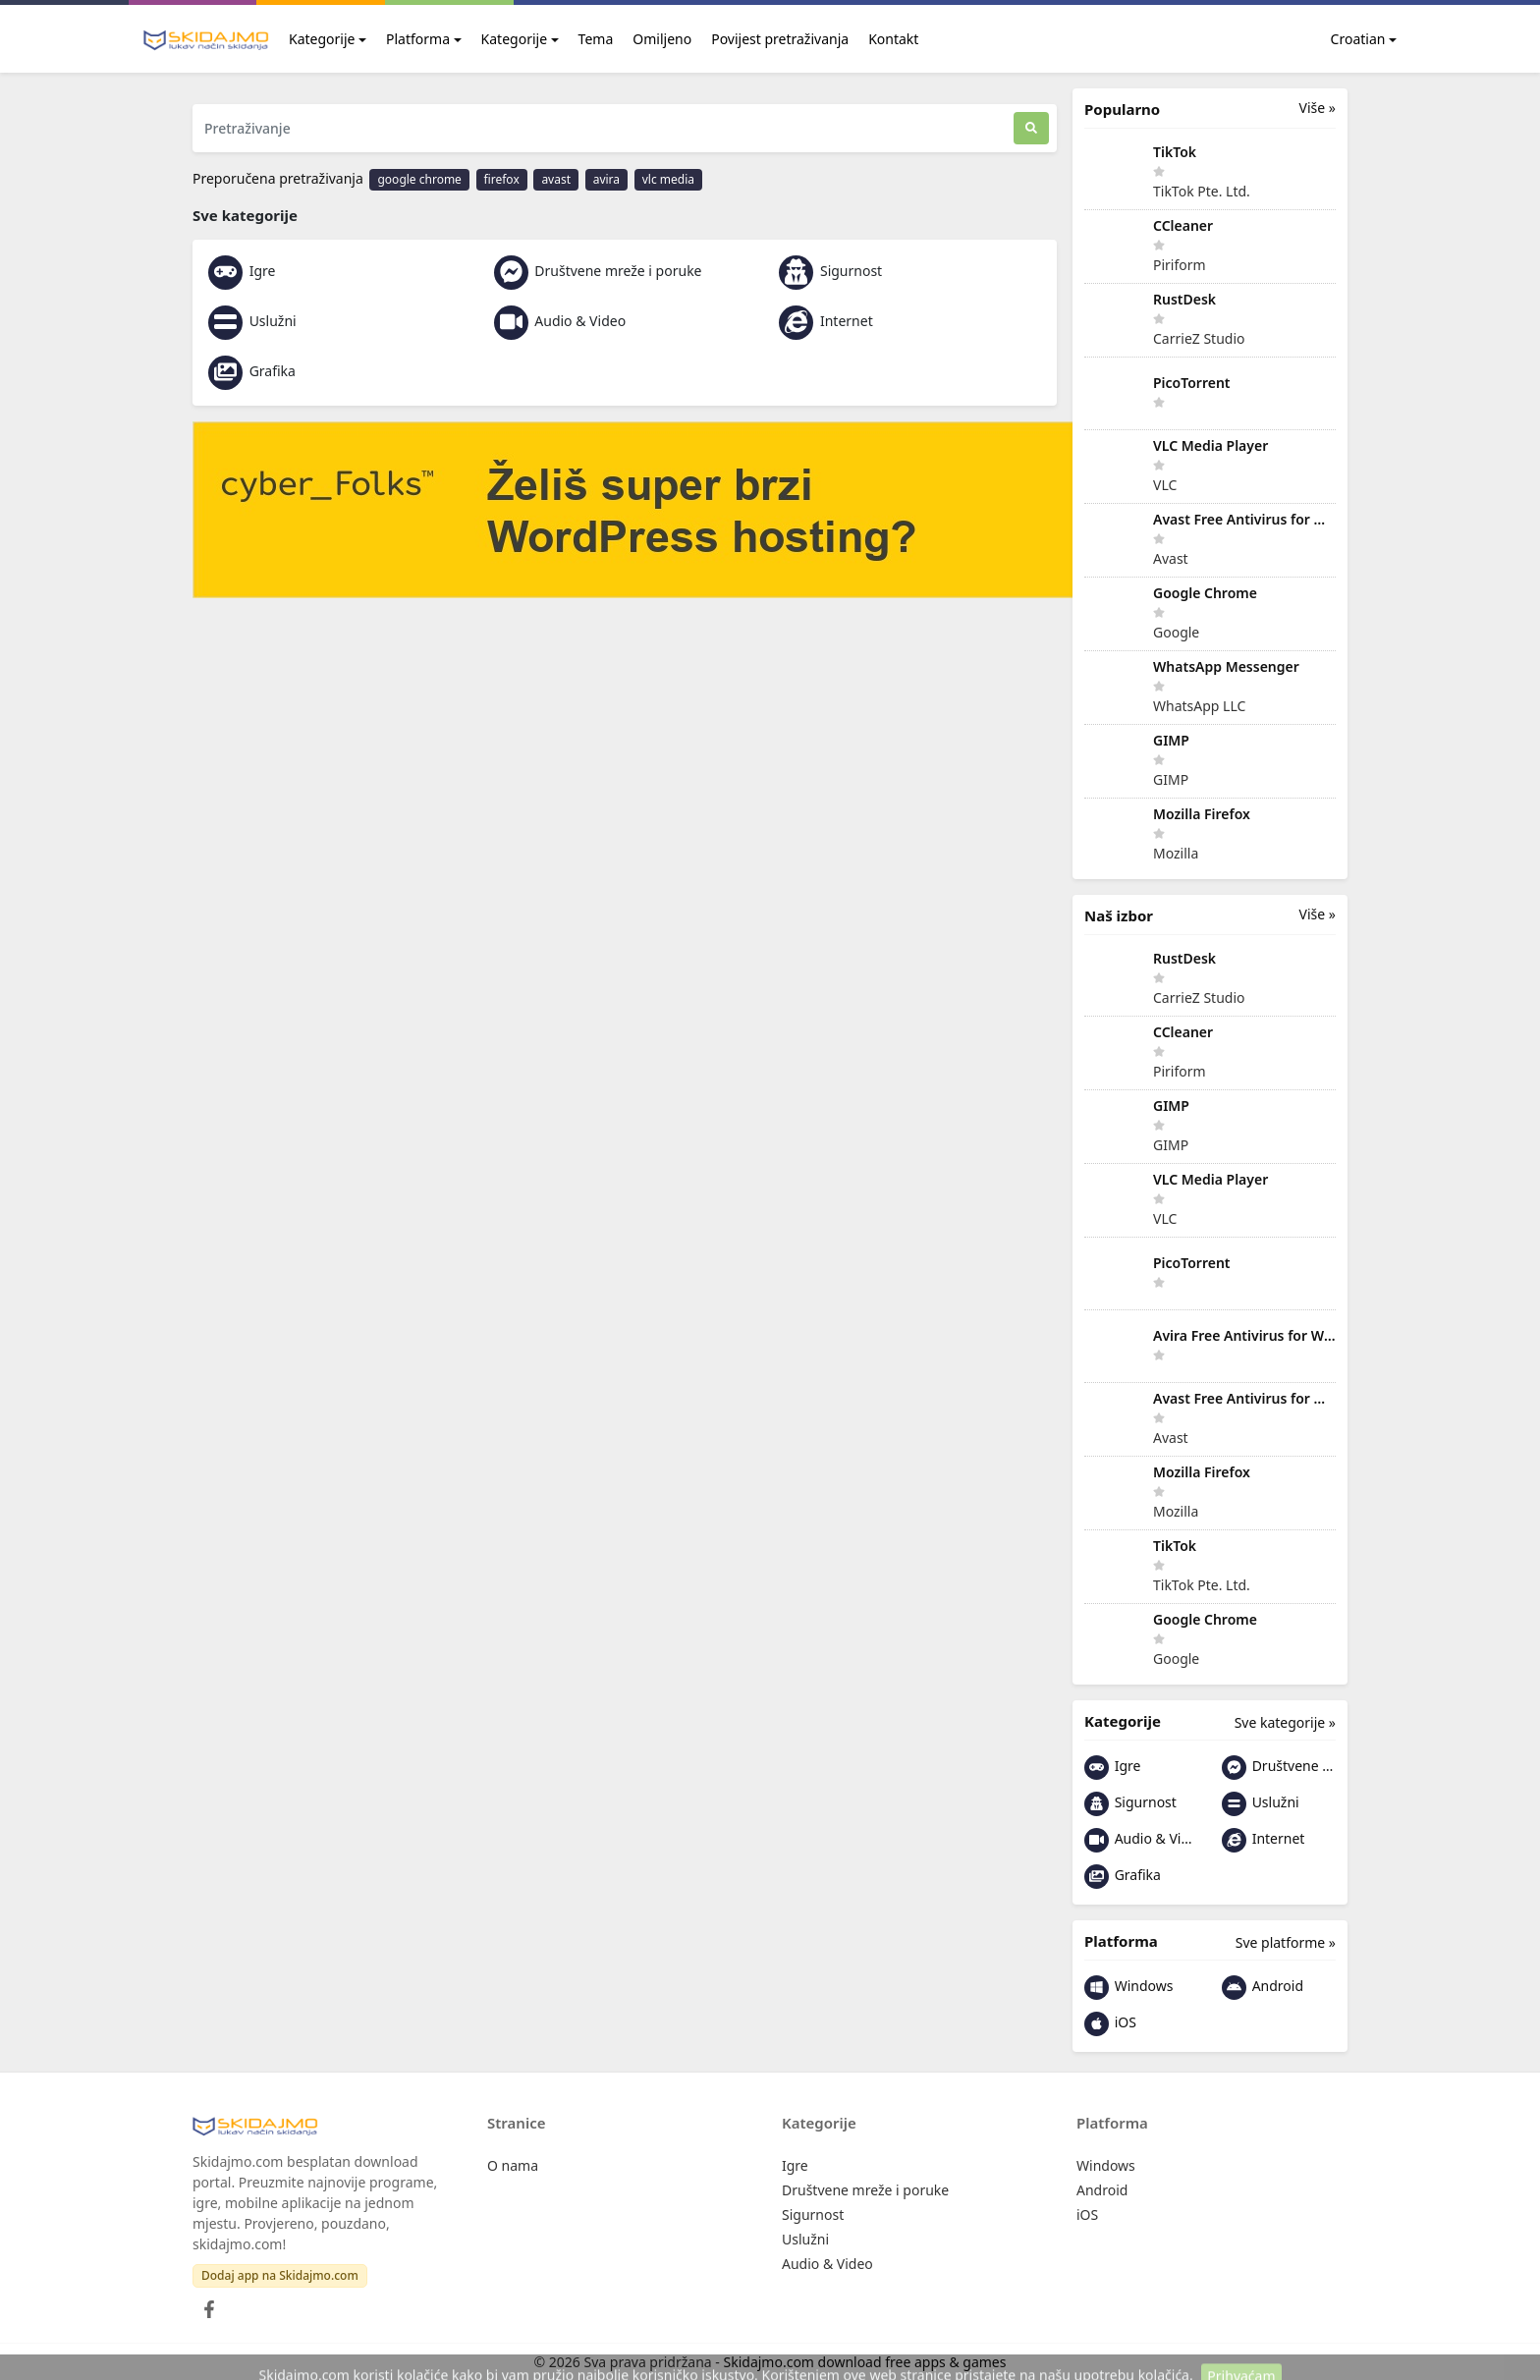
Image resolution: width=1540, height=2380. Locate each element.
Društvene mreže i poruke (598, 270)
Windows (1128, 1987)
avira (606, 179)
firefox (502, 179)
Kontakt (893, 38)
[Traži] (1031, 128)
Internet (825, 320)
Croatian (1346, 38)
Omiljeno (661, 38)
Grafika (252, 370)
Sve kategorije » (1285, 1722)
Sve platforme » (1286, 1942)
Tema (596, 38)
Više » (1317, 107)
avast (556, 179)
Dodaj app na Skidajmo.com (279, 2275)
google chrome (419, 179)
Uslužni (252, 320)
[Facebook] (205, 2304)
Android (1262, 1987)
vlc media (668, 179)
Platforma (418, 38)
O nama (512, 2165)
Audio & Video (560, 320)
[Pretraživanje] (603, 128)
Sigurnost (830, 270)
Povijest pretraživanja (780, 38)
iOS (1110, 2024)
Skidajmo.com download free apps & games (865, 2361)
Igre (241, 270)
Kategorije (322, 38)
